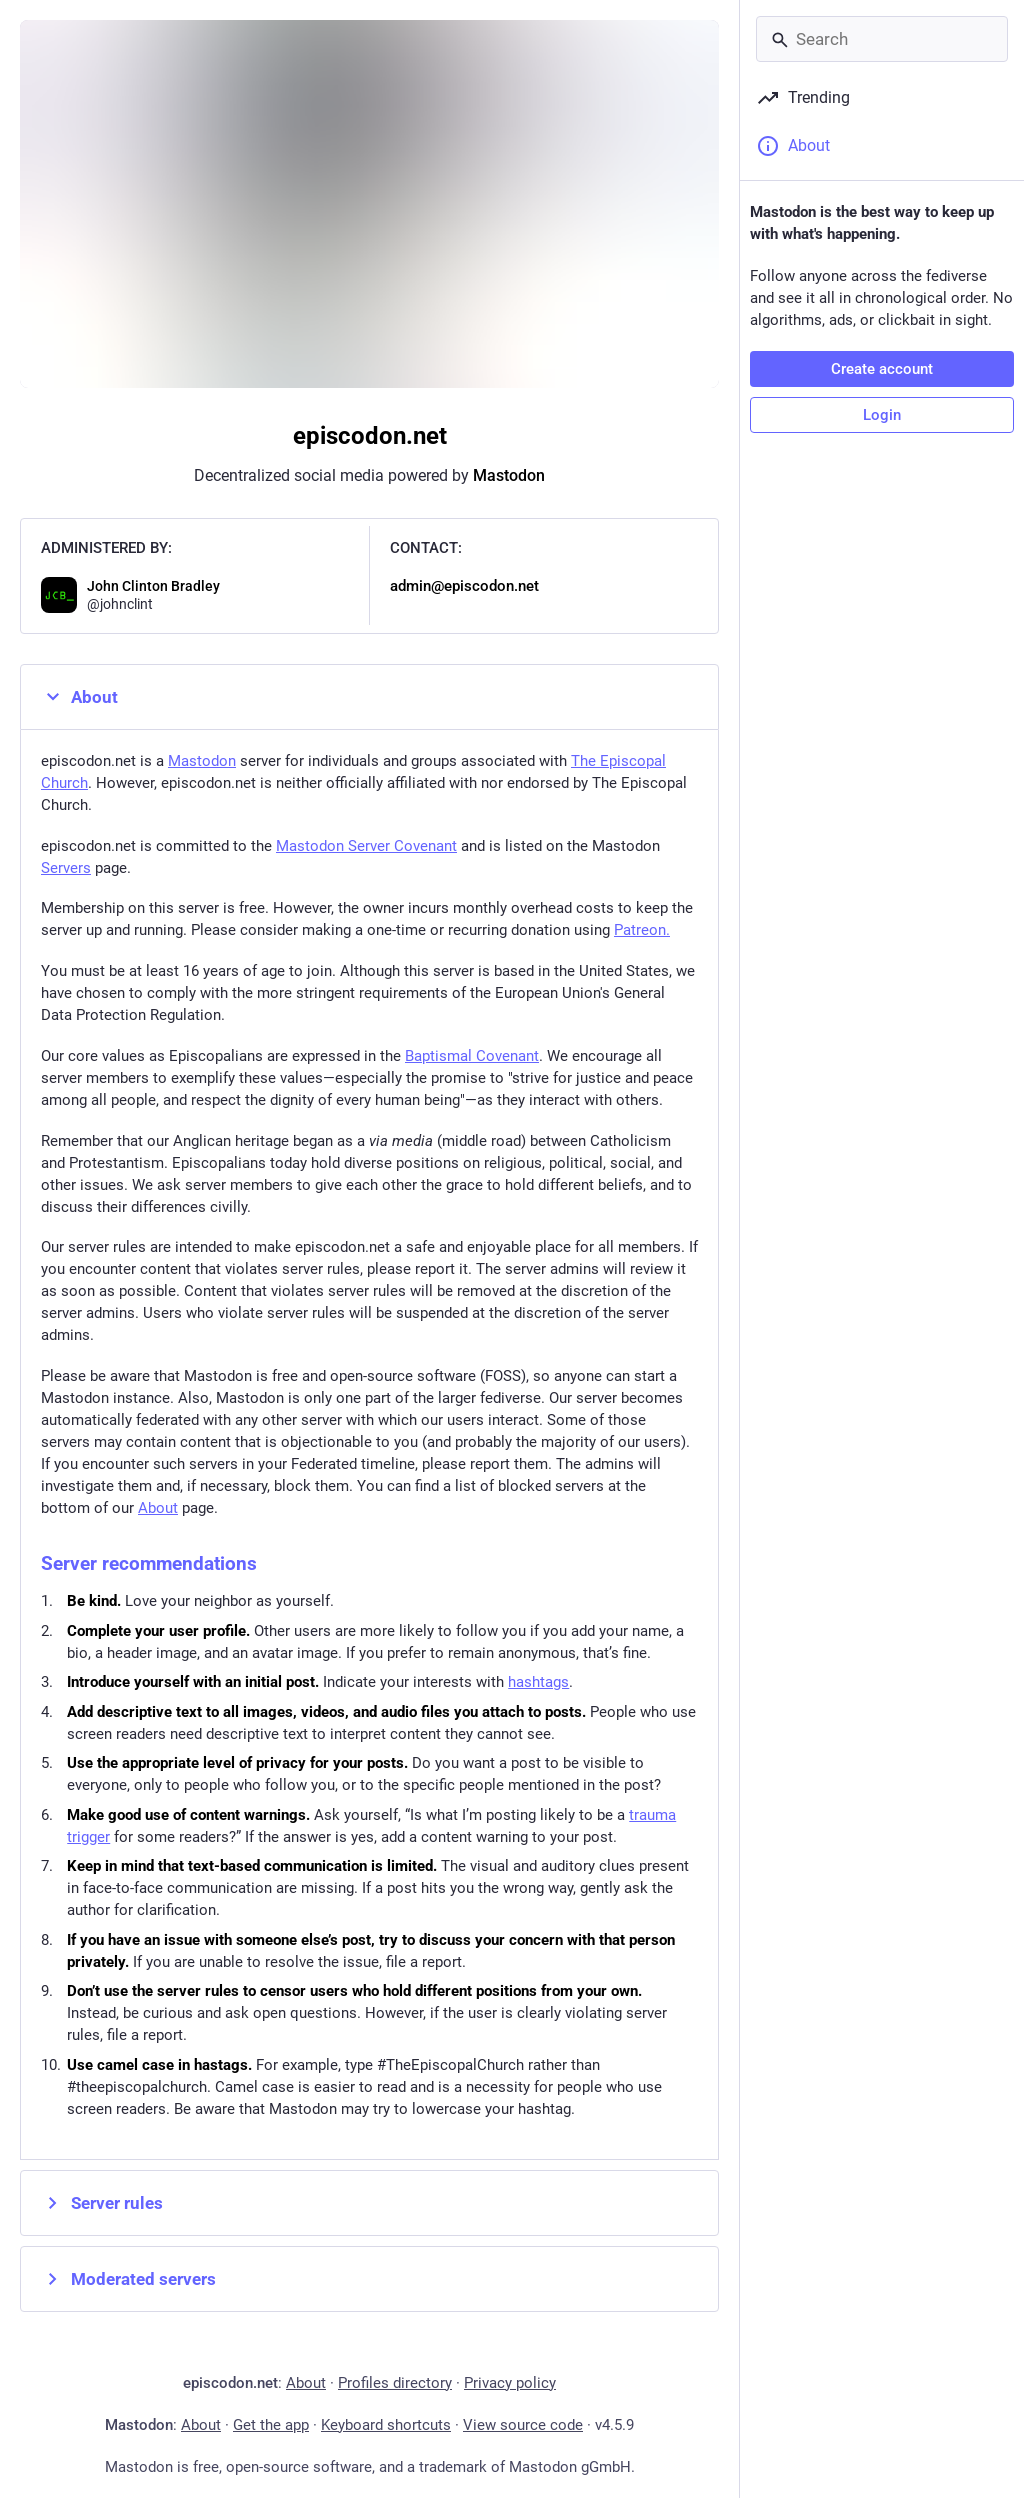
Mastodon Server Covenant (366, 846)
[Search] (882, 39)
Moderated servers (128, 2279)
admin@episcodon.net (464, 586)
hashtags (538, 1682)
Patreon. (642, 930)
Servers (66, 868)
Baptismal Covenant (472, 1056)
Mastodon (509, 475)
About (79, 697)
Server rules (102, 2203)
